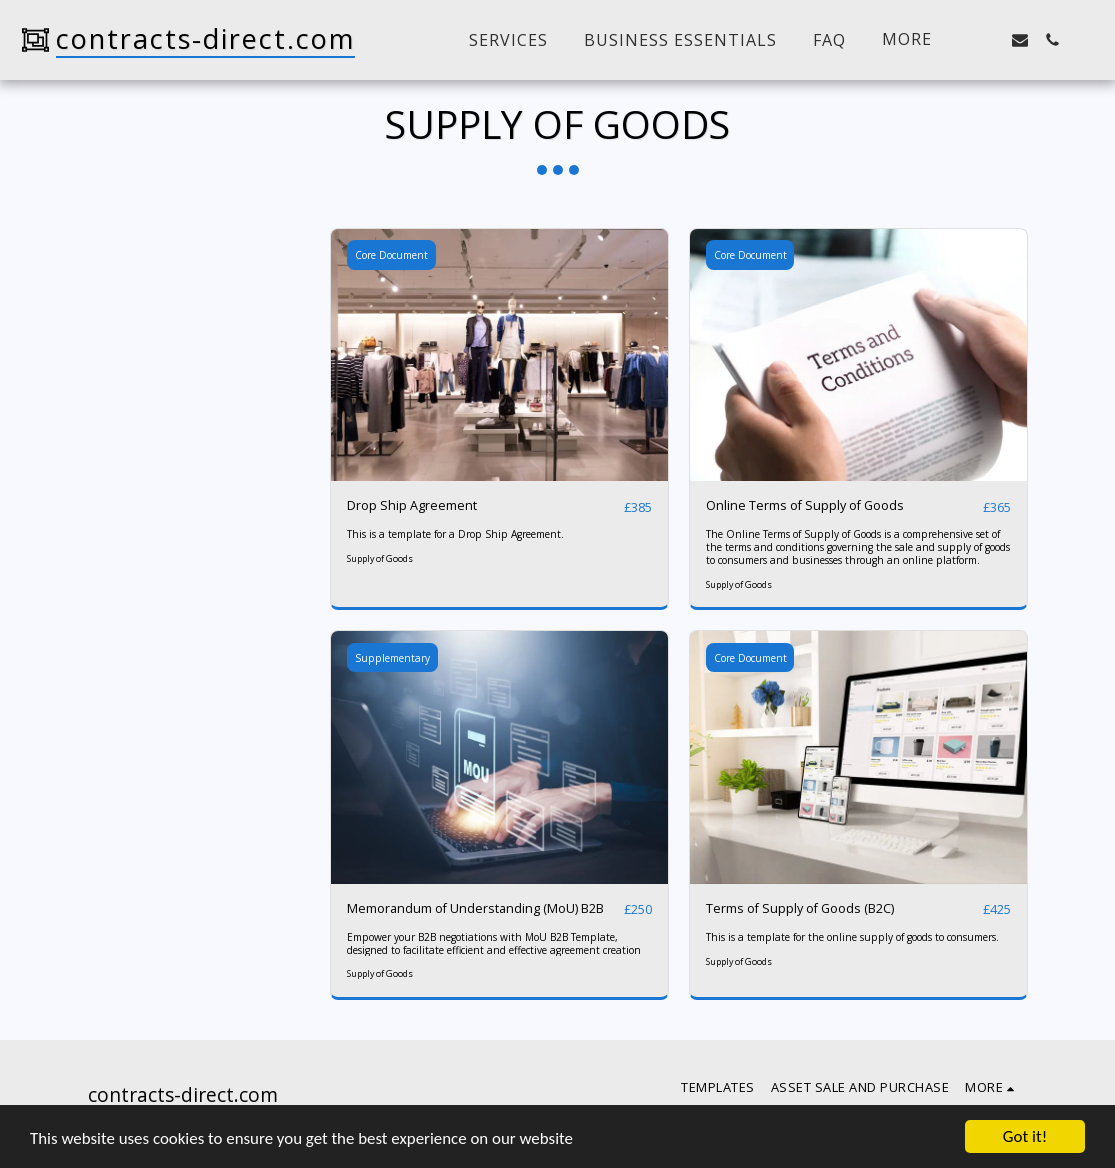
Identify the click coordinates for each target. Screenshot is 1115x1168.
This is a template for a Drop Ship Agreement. (455, 535)
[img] (499, 355)
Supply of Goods (380, 558)
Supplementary (392, 658)
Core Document (391, 255)
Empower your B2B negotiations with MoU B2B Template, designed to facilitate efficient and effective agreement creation (494, 943)
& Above (153, 375)
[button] (988, 40)
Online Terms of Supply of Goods (806, 506)
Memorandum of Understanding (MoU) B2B (476, 909)
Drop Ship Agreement (412, 506)
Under (146, 323)
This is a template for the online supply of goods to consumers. (852, 937)
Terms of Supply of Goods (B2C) (801, 909)
